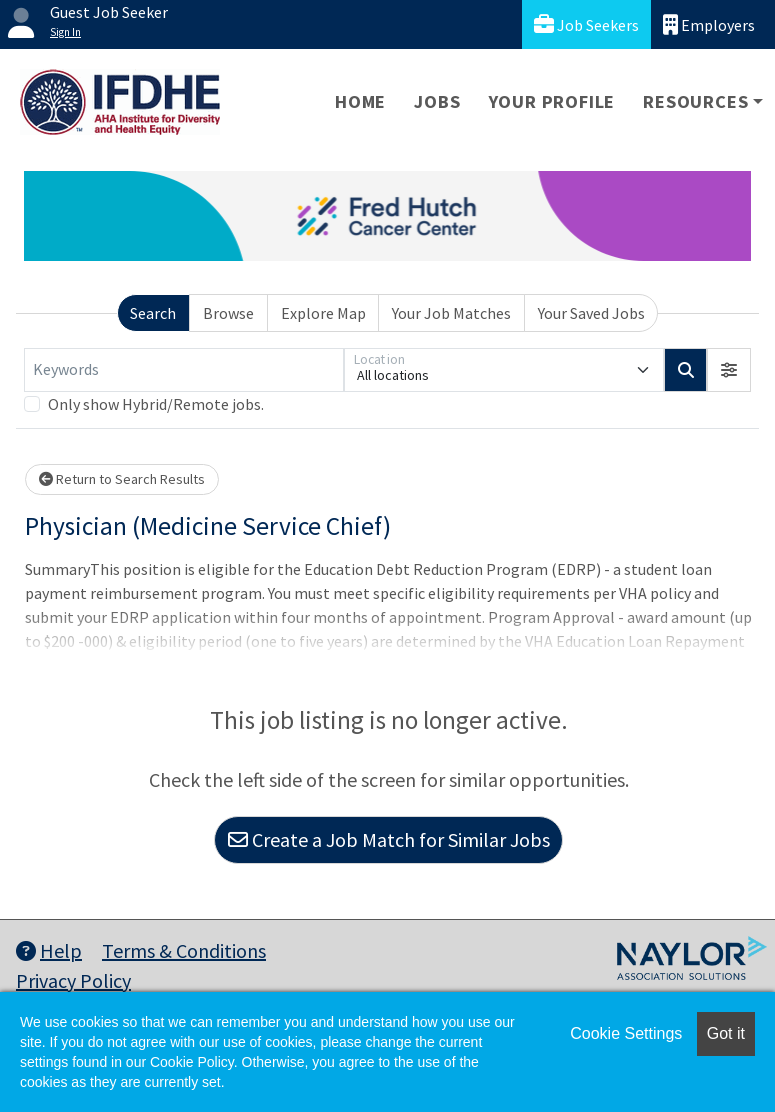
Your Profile (552, 101)
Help (49, 950)
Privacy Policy (73, 980)
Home (360, 101)
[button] (729, 370)
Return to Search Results (122, 479)
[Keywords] (184, 370)
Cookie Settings (626, 1033)
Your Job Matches (451, 313)
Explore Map (323, 313)
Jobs (437, 101)
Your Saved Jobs (591, 313)
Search (153, 313)
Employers (709, 24)
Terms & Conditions (184, 950)
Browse (228, 313)
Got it (726, 1033)
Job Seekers (586, 24)
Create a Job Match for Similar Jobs (389, 839)
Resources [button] (695, 101)
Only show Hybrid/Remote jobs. (156, 404)
